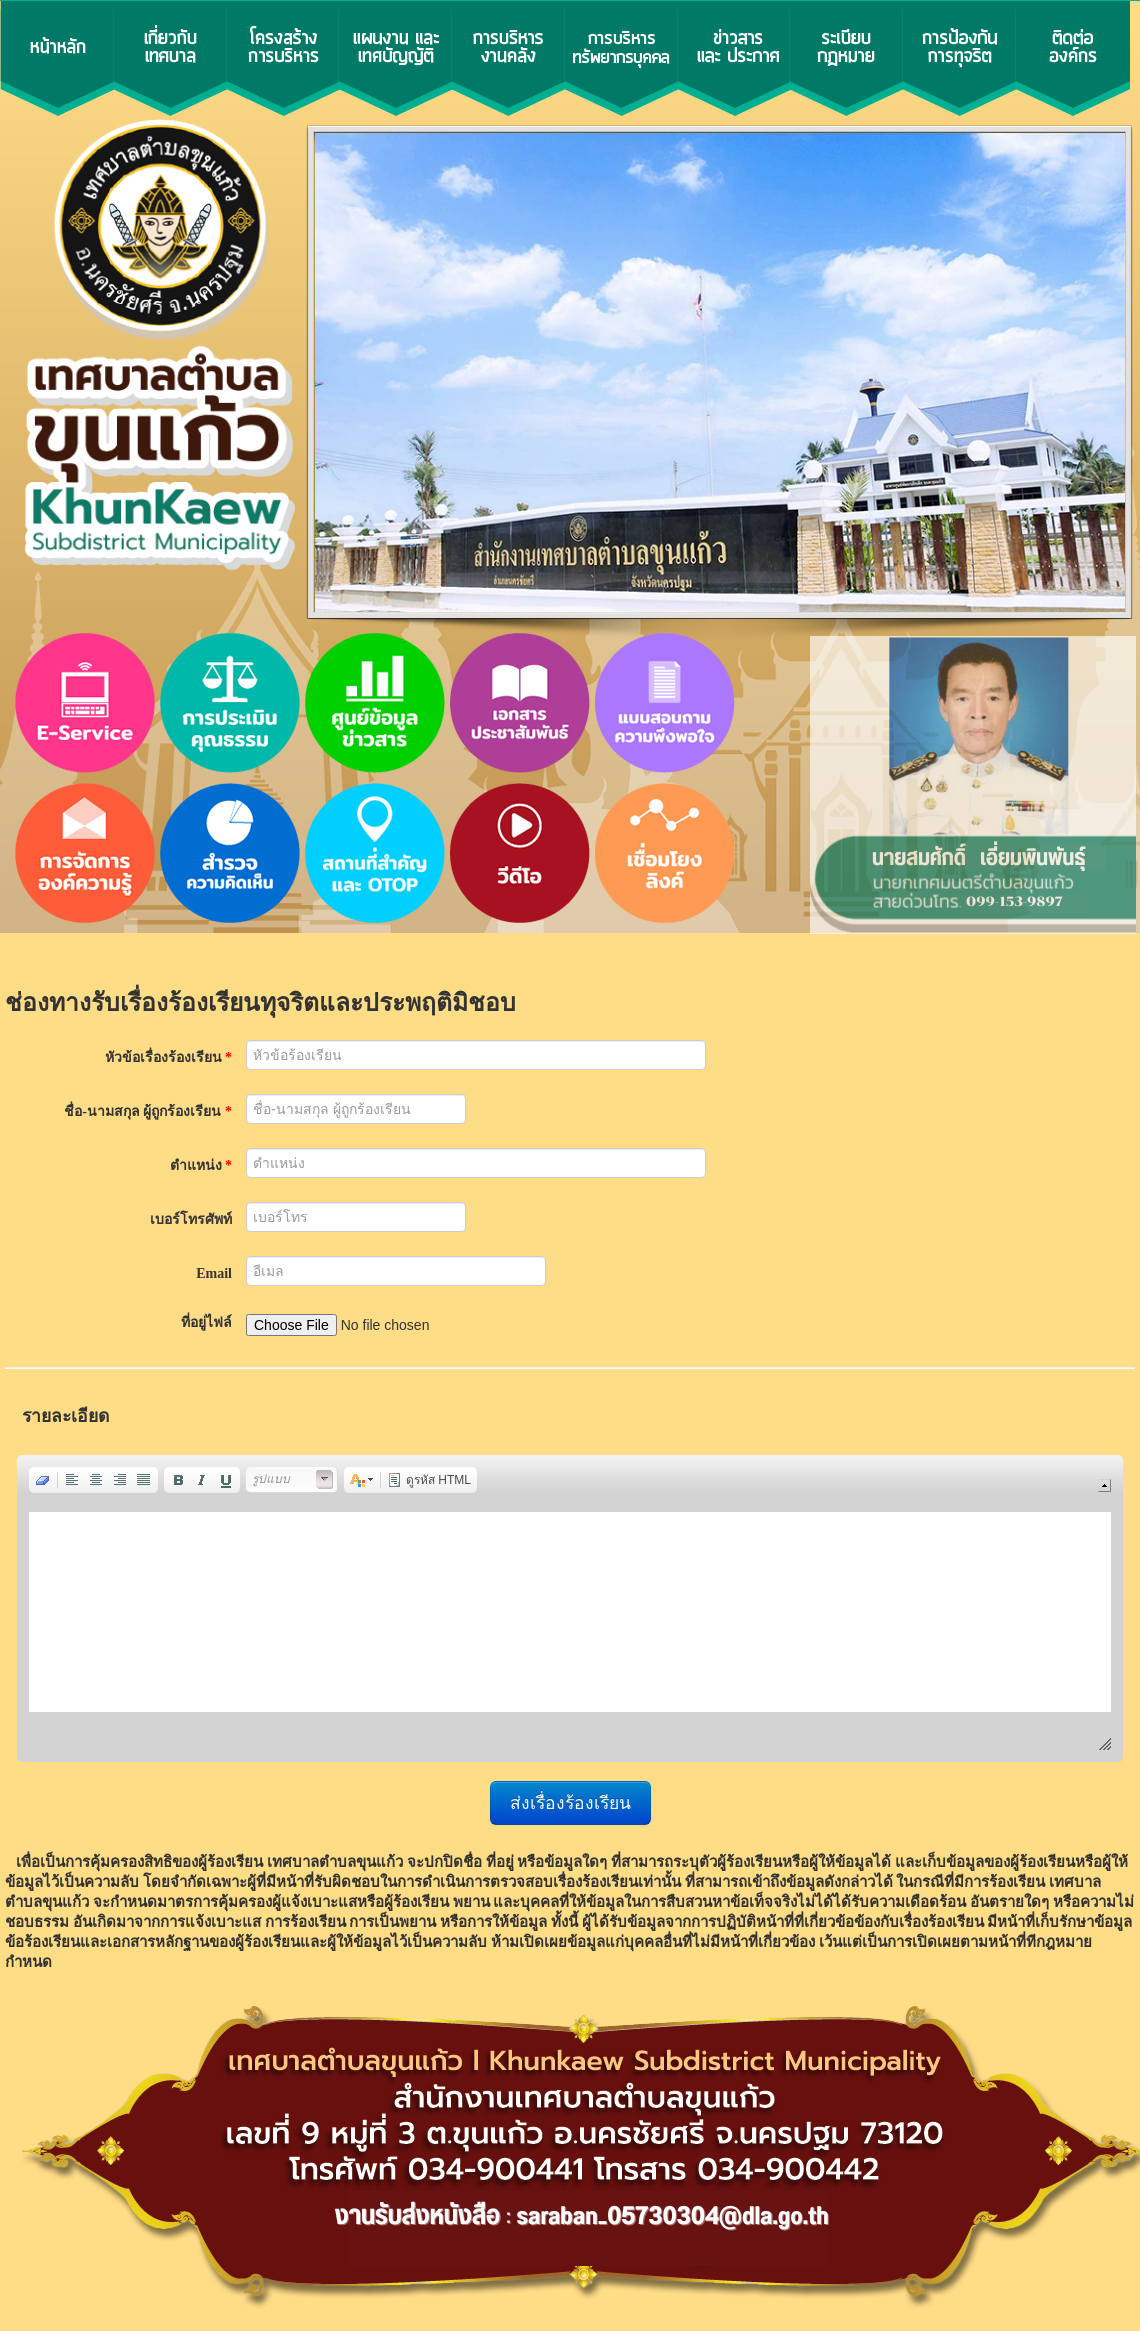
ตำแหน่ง (201, 1165)
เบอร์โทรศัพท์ (191, 1219)
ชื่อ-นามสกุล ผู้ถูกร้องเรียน (148, 1111)
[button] (43, 1480)
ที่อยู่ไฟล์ (206, 1322)
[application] (570, 1608)
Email (214, 1273)
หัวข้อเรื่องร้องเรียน (169, 1057)
